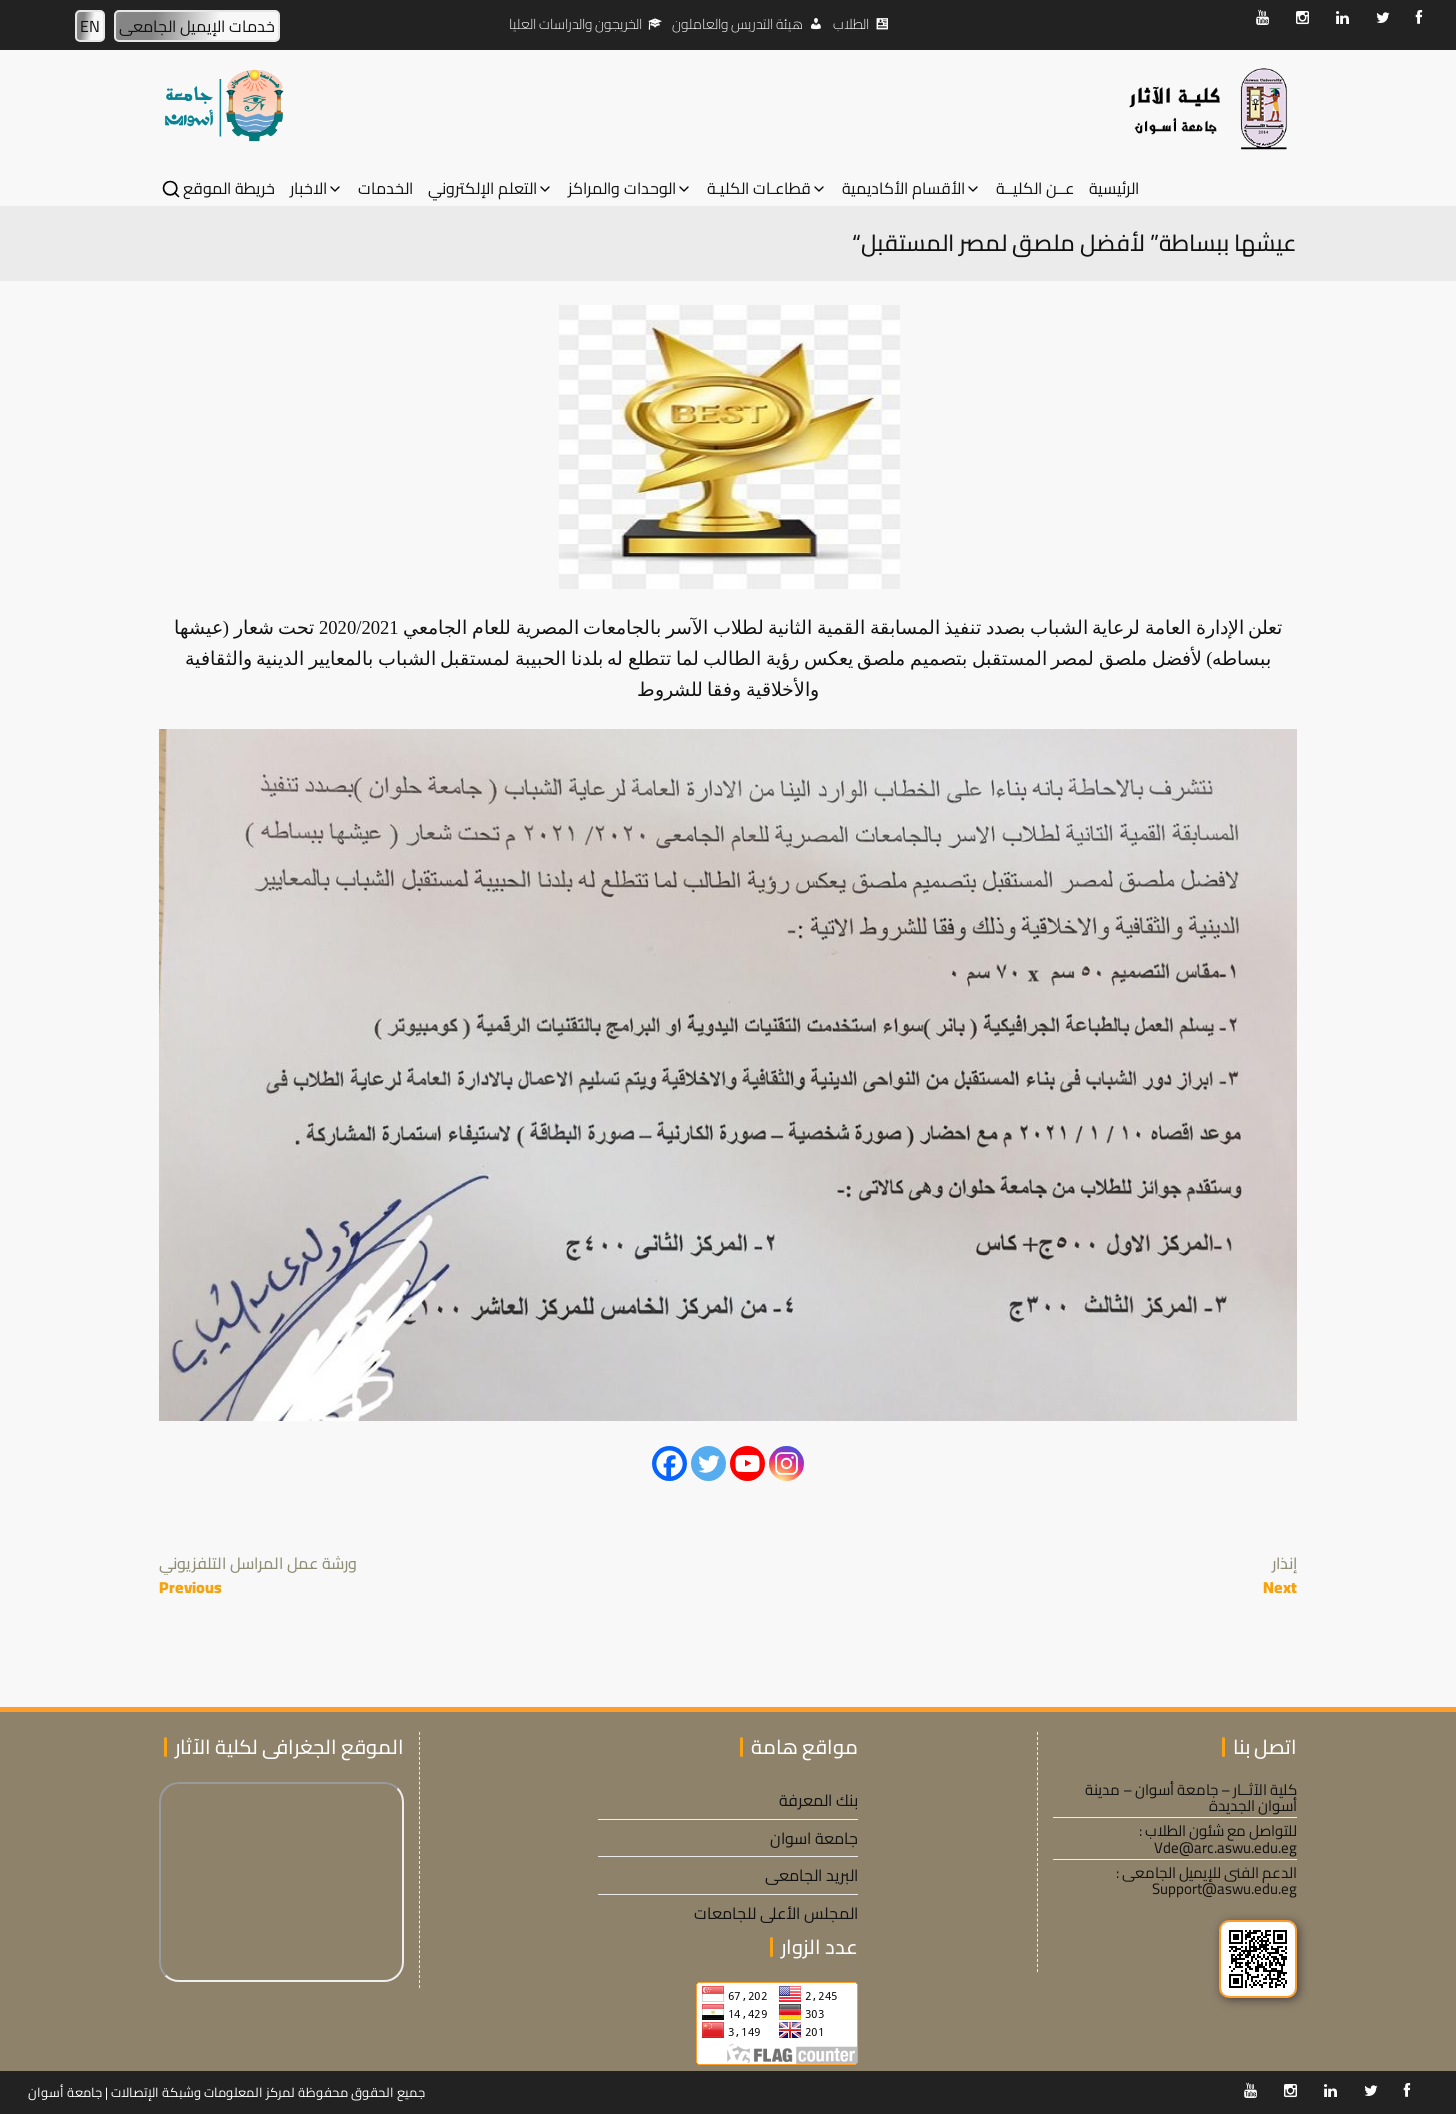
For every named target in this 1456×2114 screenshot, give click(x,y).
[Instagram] (786, 1463)
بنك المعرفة (818, 1800)
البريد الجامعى (811, 1875)
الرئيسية (1114, 188)
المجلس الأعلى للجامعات (776, 1913)
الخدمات (385, 188)
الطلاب (851, 24)
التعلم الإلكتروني (482, 188)
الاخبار (308, 188)
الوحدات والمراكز (622, 188)
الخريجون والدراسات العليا (575, 24)
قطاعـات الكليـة (759, 188)
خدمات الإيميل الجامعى (197, 26)
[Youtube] (747, 1463)
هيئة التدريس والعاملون (737, 24)
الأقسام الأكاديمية (903, 188)
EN (90, 26)
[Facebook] (669, 1463)
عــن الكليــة (1035, 188)
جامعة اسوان (814, 1838)
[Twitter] (708, 1463)
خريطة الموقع (229, 188)
